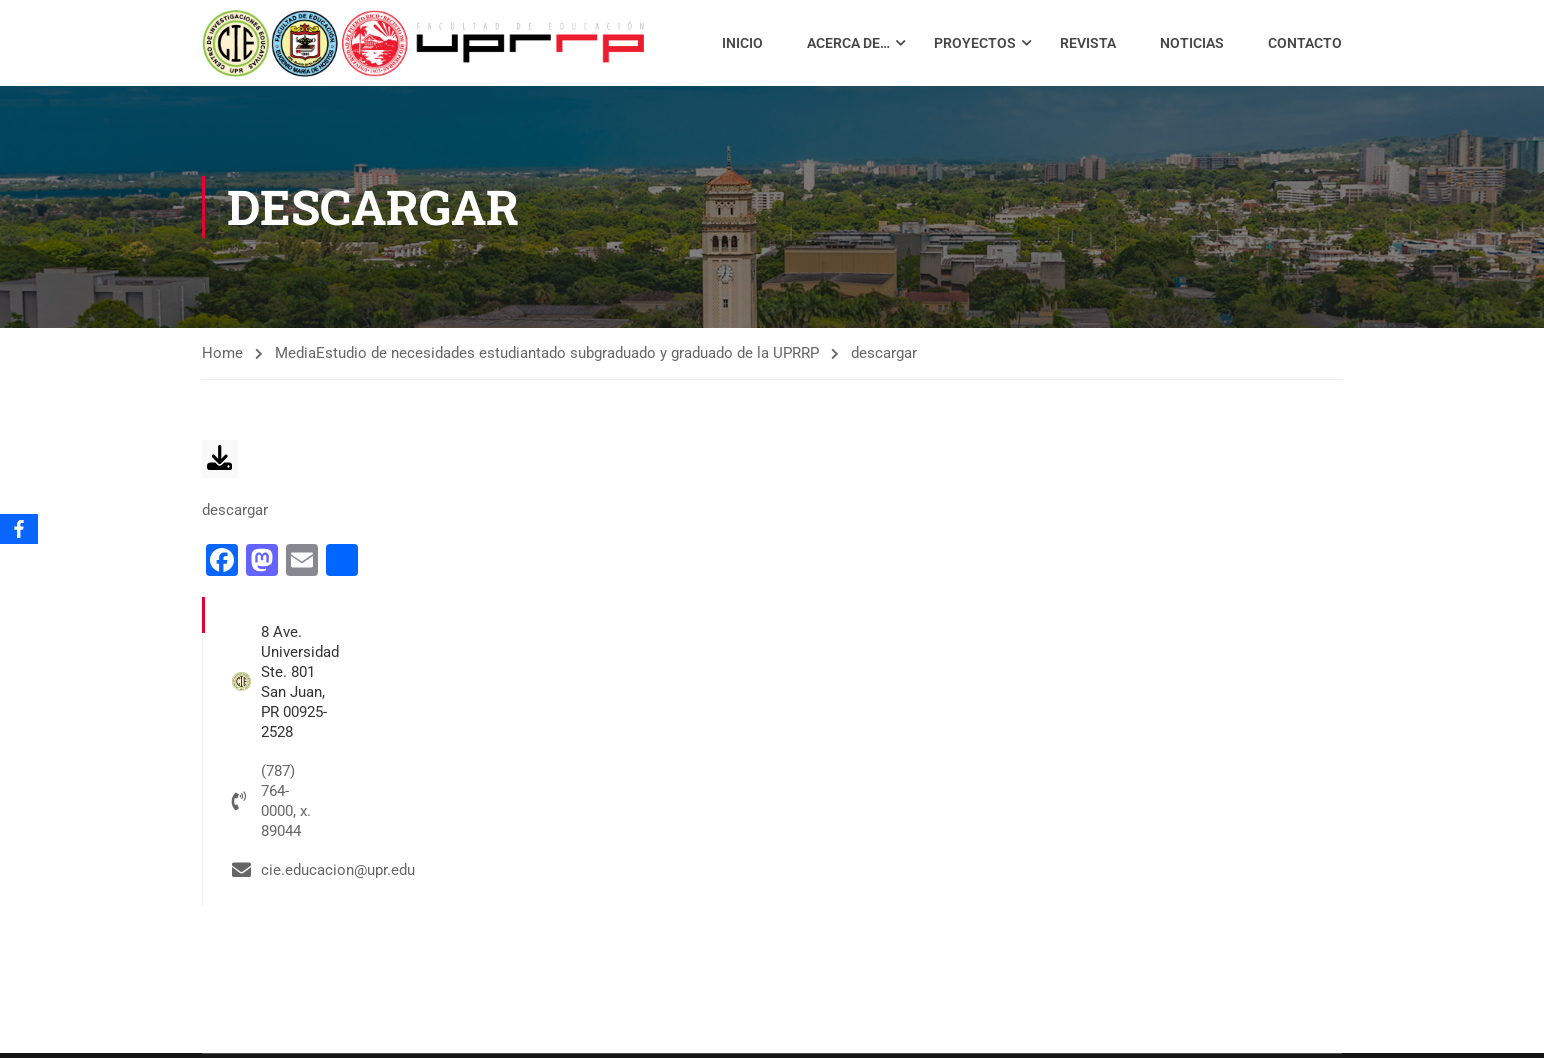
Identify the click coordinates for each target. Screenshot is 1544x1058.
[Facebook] (19, 529)
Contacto (1305, 43)
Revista (1088, 43)
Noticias (1192, 43)
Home (222, 354)
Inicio (742, 43)
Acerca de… (848, 43)
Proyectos (975, 43)
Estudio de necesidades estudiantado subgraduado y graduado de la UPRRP (567, 354)
